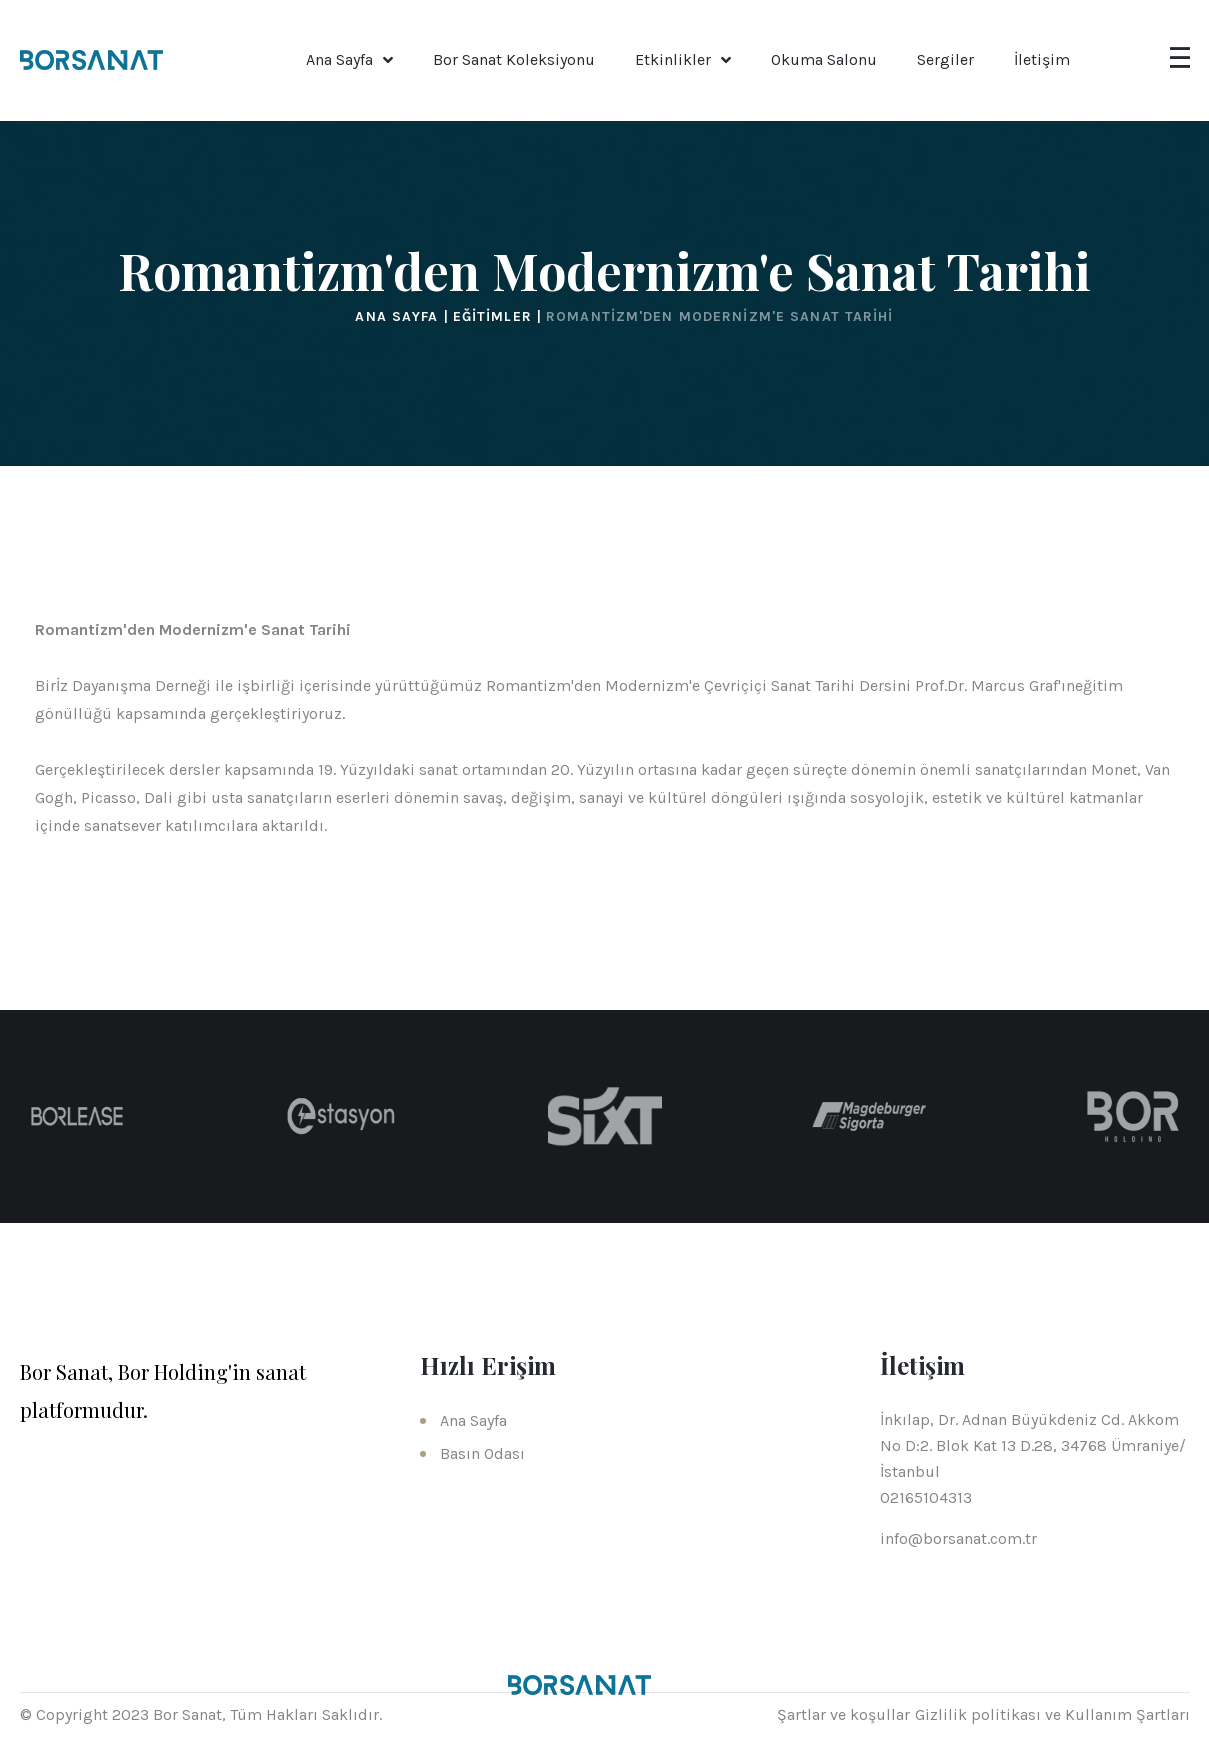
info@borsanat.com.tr (958, 1538)
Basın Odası (482, 1453)
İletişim (1042, 59)
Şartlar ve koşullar (843, 1714)
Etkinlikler (673, 59)
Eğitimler (495, 316)
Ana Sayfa (339, 59)
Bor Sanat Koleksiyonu (514, 59)
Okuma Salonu (824, 59)
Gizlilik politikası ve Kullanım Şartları (1052, 1714)
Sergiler (945, 59)
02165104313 (926, 1497)
